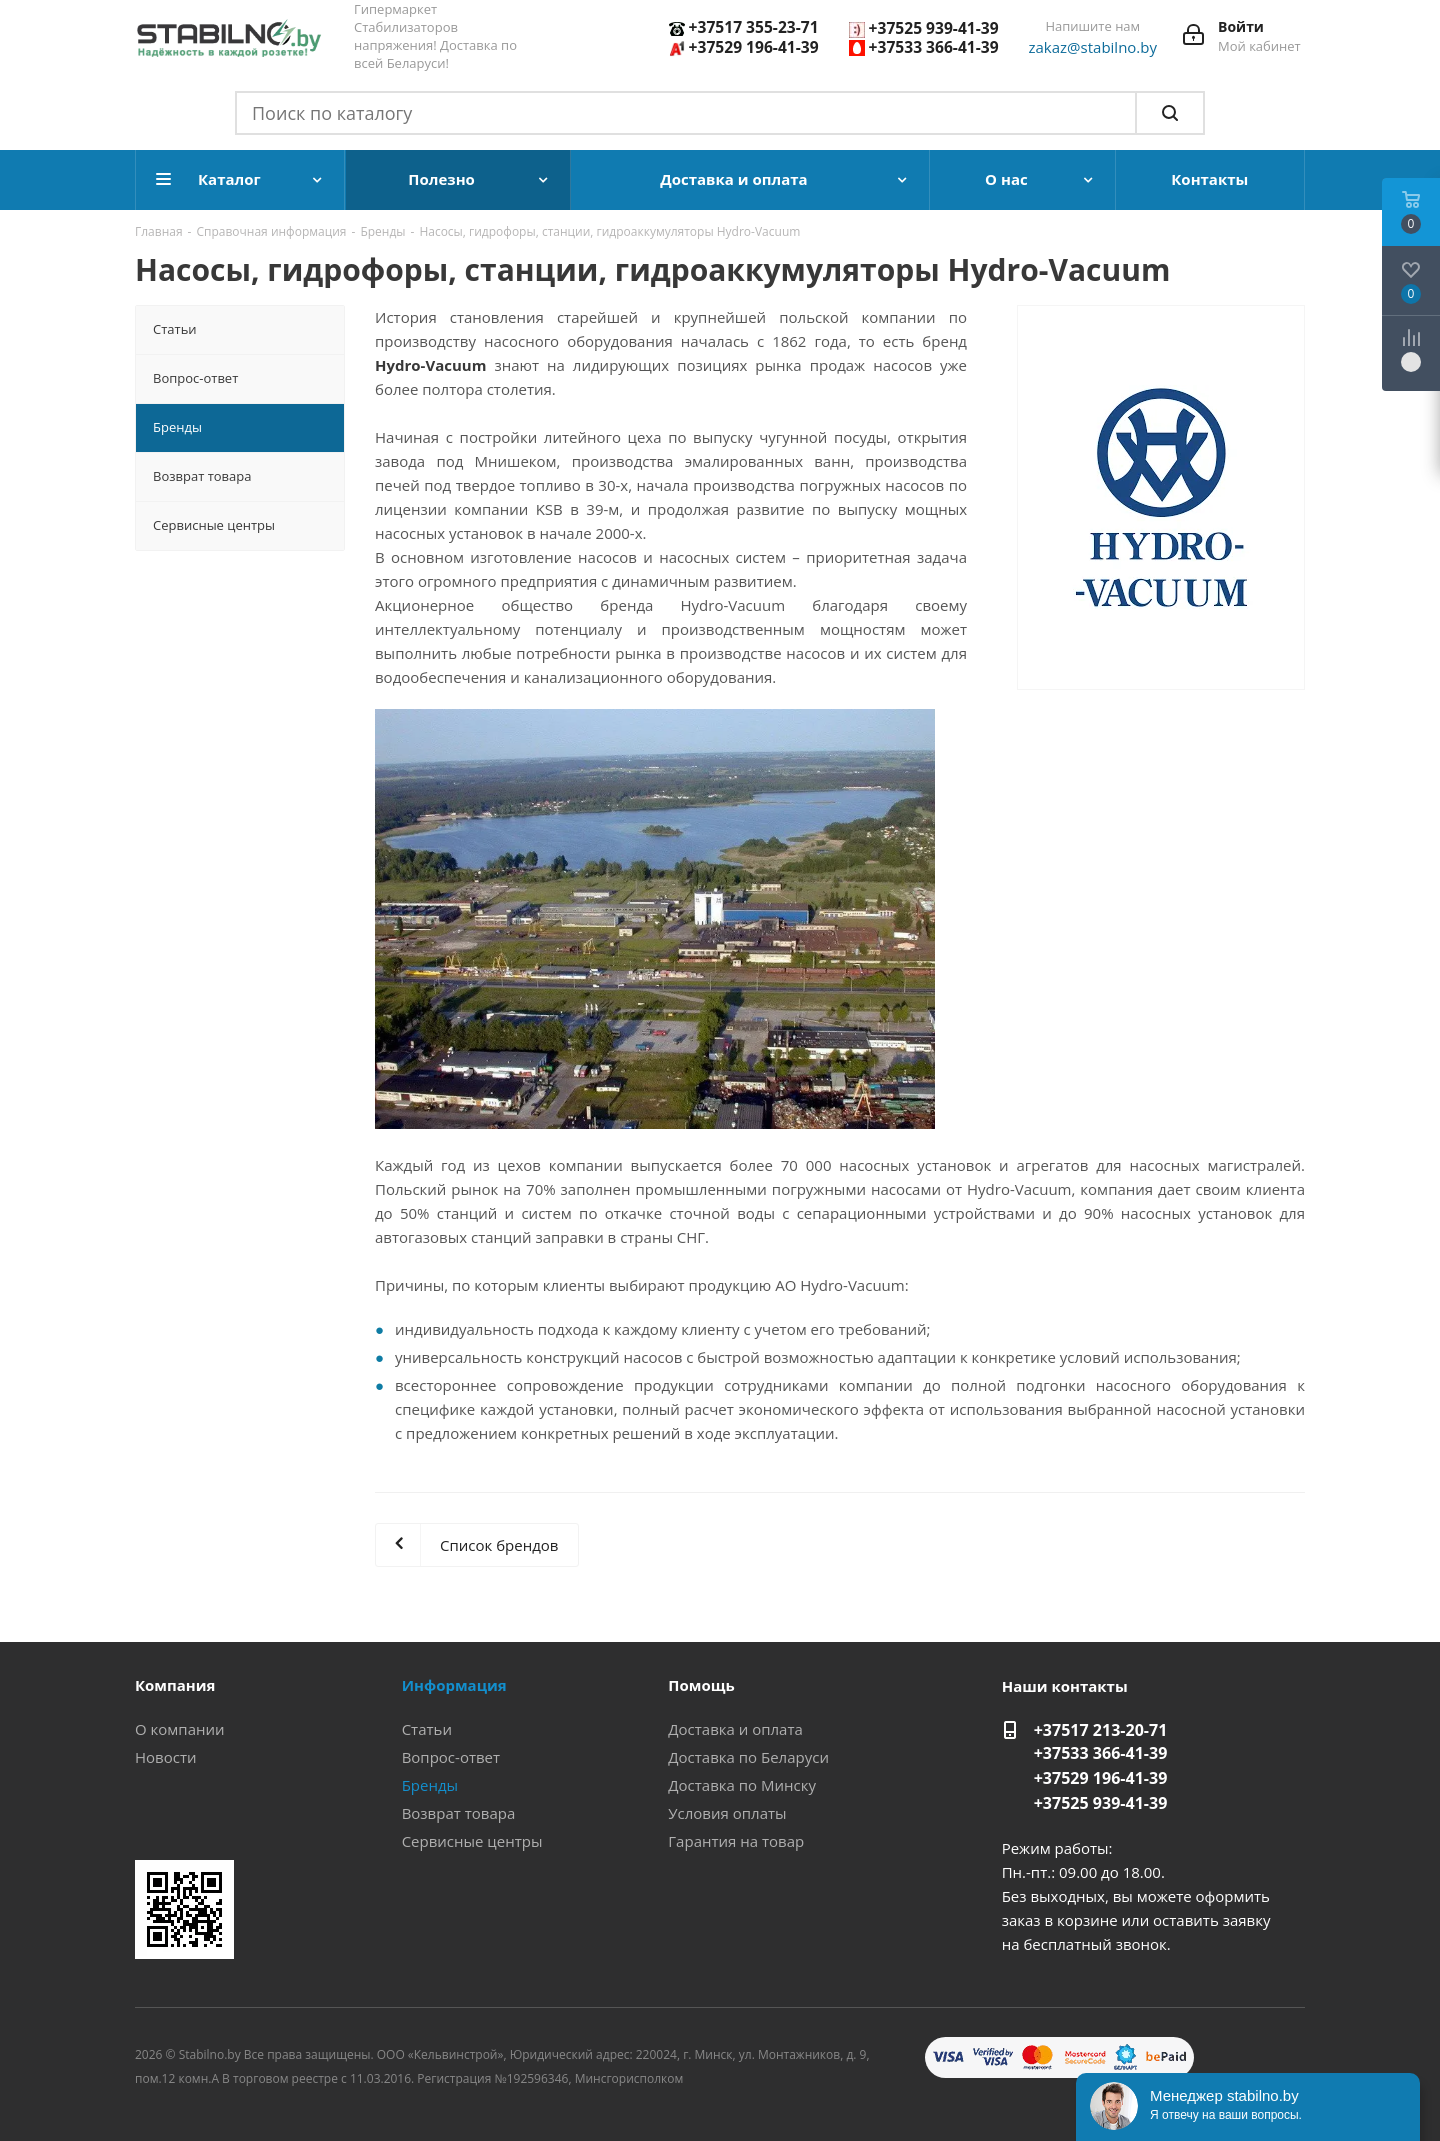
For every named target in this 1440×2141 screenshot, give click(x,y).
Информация (454, 1685)
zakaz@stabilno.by (1093, 47)
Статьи (427, 1729)
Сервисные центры (472, 1841)
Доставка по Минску (742, 1785)
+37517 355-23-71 (754, 27)
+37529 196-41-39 (754, 47)
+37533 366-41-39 (934, 47)
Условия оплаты (727, 1813)
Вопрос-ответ (451, 1757)
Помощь (701, 1685)
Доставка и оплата (735, 1729)
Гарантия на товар (736, 1841)
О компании (180, 1729)
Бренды (430, 1785)
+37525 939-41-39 (934, 28)
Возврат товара (459, 1813)
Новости (166, 1757)
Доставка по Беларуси (748, 1757)
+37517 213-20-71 (1101, 1730)
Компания (175, 1685)
